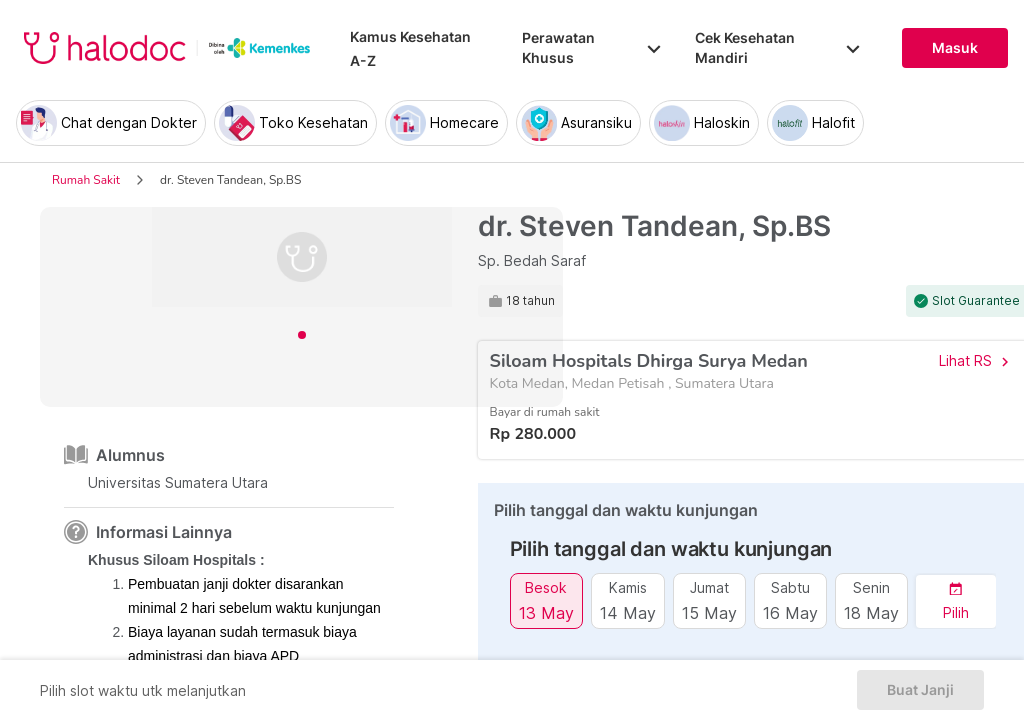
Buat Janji (920, 690)
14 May (628, 612)
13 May (546, 612)
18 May (871, 612)
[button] (956, 601)
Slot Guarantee (976, 301)
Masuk (955, 48)
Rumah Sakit (86, 180)
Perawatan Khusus (592, 47)
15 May (709, 612)
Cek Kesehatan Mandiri (778, 47)
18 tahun (530, 301)
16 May (790, 612)
